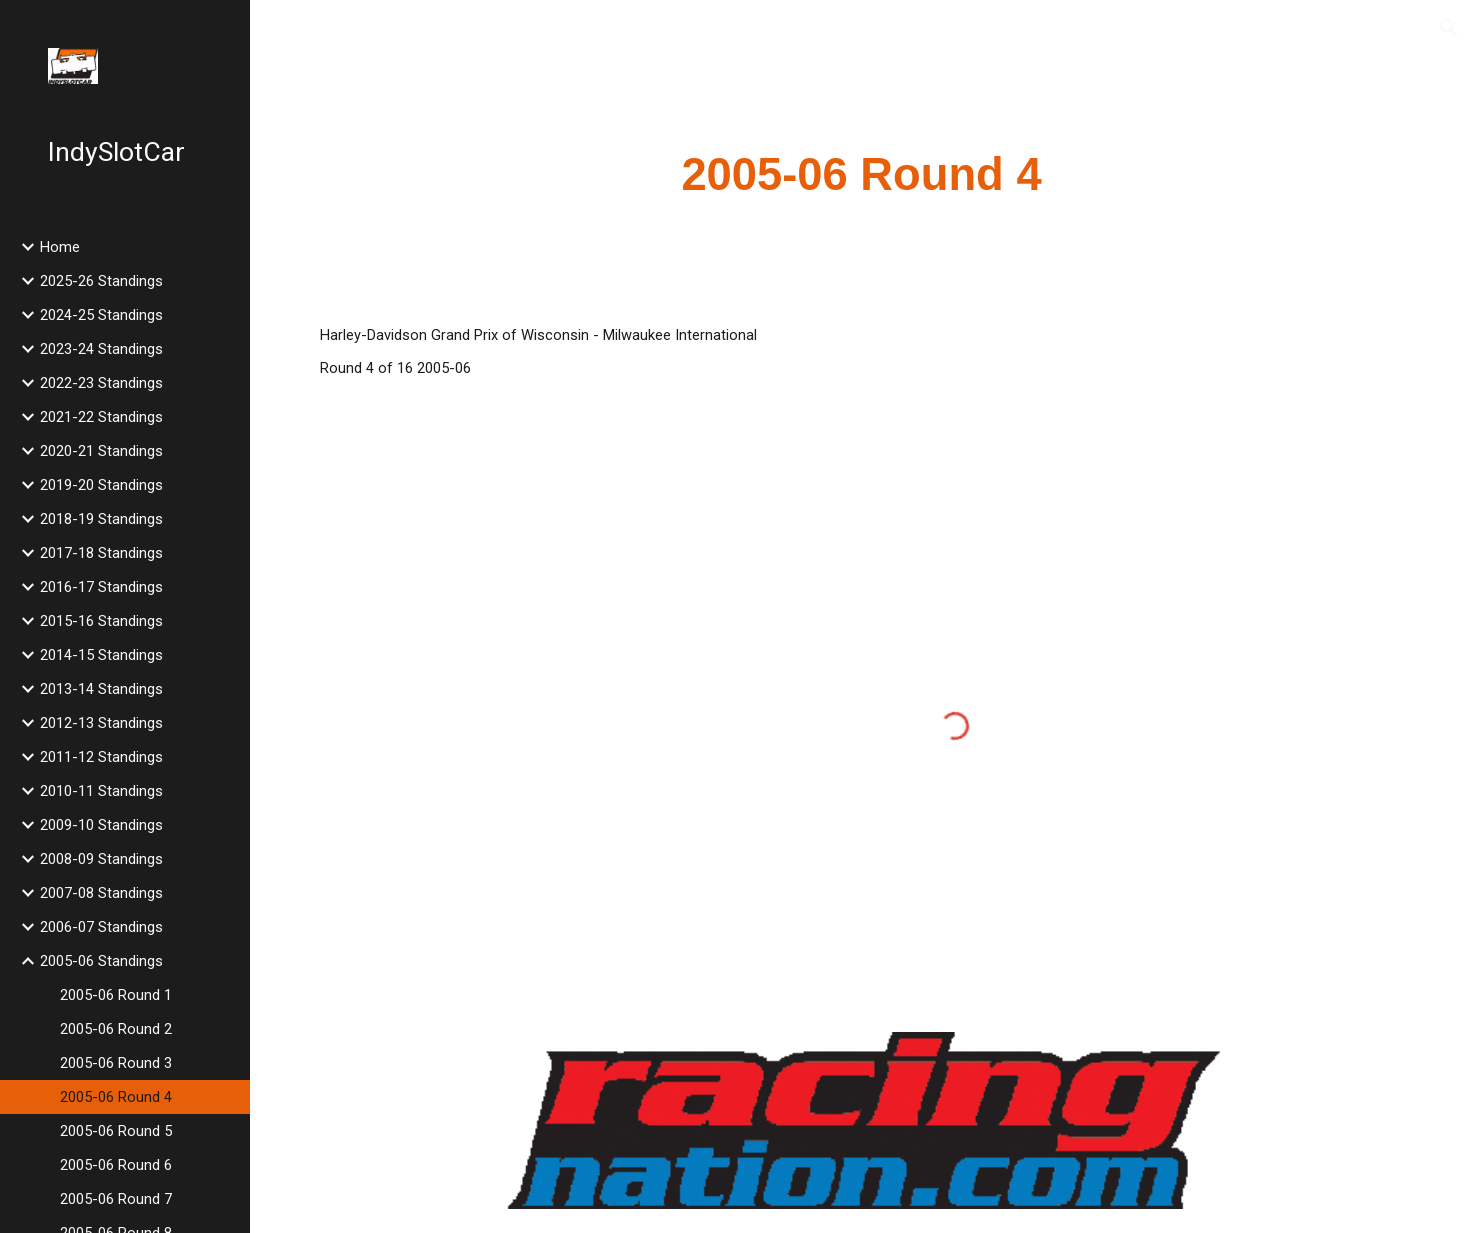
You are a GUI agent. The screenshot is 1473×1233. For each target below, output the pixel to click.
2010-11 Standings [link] (101, 791)
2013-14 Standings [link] (101, 689)
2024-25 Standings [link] (101, 315)
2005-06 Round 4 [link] (116, 1097)
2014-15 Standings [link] (101, 655)
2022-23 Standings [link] (101, 383)
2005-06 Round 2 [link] (116, 1029)
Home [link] (60, 247)
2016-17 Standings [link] (101, 587)
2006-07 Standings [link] (101, 927)
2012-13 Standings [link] (101, 723)
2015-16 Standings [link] (101, 621)
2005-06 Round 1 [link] (116, 995)
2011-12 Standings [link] (101, 757)
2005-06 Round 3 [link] (116, 1063)
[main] (861, 175)
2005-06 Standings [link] (101, 961)
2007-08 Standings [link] (101, 893)
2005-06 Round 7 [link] (116, 1199)
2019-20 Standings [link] (101, 485)
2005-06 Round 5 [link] (116, 1131)
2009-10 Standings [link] (101, 825)
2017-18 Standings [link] (101, 553)
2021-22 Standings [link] (101, 417)
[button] (1449, 28)
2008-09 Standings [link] (101, 859)
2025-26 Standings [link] (101, 281)
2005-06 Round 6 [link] (116, 1165)
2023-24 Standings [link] (101, 349)
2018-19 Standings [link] (101, 519)
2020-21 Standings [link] (101, 451)
